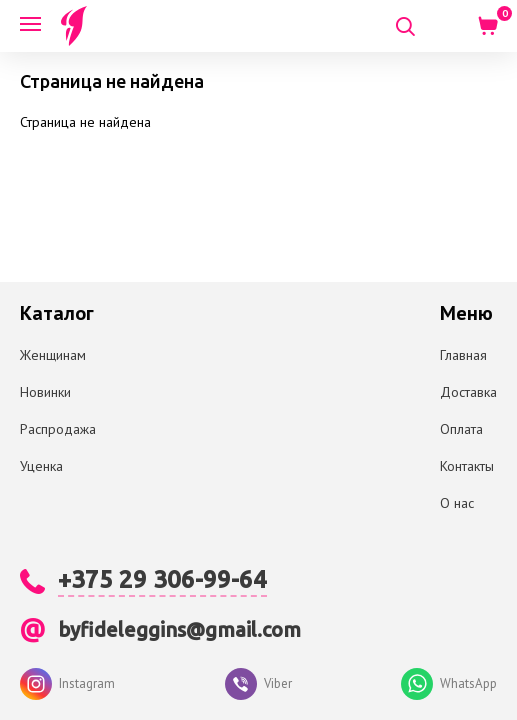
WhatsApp (449, 684)
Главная (463, 355)
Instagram (67, 684)
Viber (258, 684)
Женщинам (53, 355)
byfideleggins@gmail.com (179, 629)
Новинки (45, 392)
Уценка (41, 466)
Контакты (467, 466)
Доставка (468, 392)
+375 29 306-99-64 (162, 579)
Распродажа (58, 429)
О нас (457, 503)
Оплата (461, 429)
